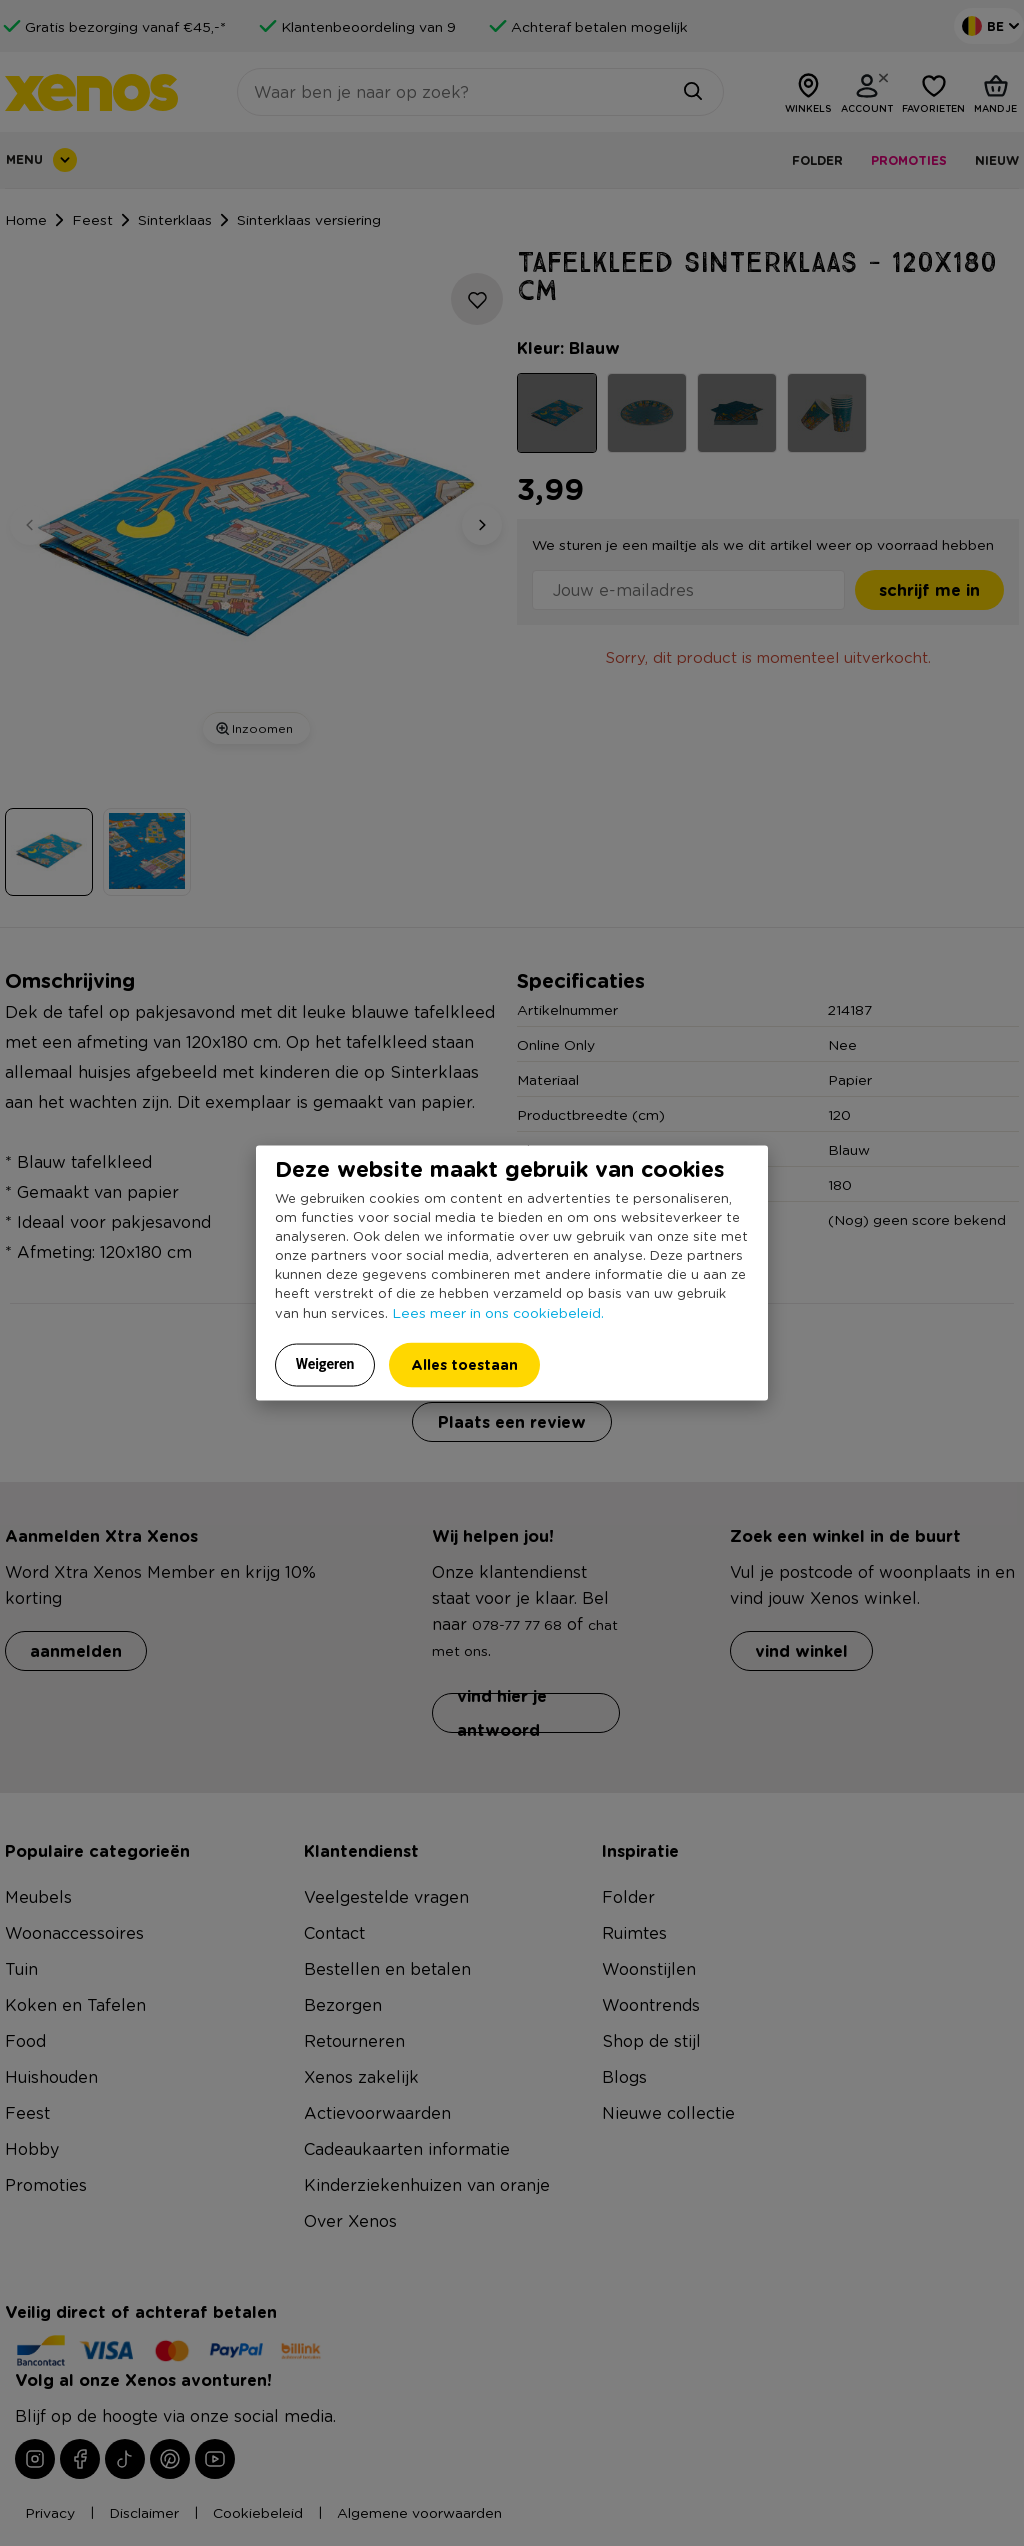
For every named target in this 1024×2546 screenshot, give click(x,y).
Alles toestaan (464, 1364)
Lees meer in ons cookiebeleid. (498, 1312)
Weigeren (325, 1364)
